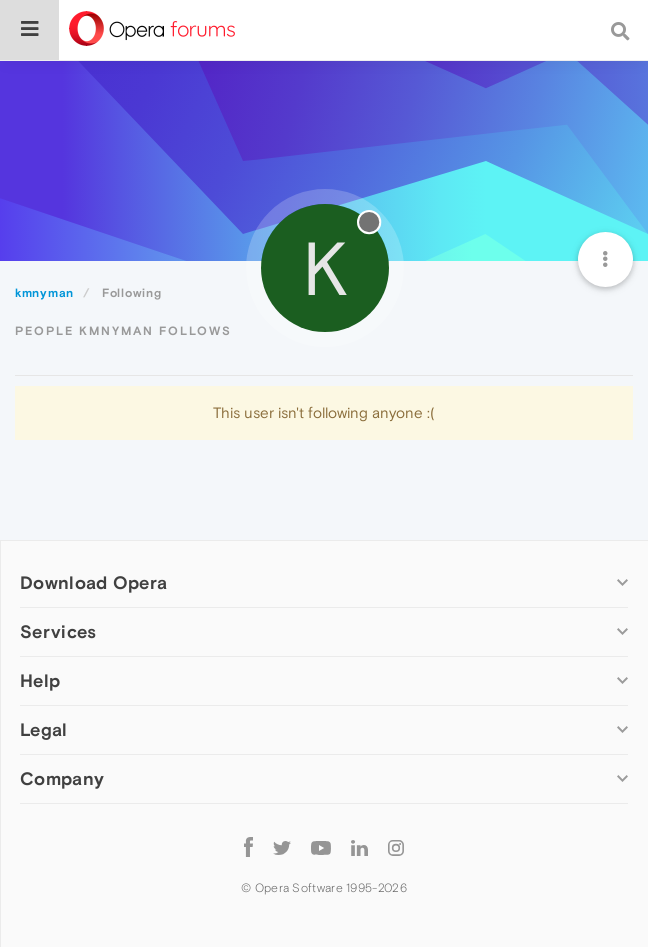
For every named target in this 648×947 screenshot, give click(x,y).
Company (62, 778)
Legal (44, 729)
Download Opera (93, 582)
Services (58, 631)
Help (40, 680)
